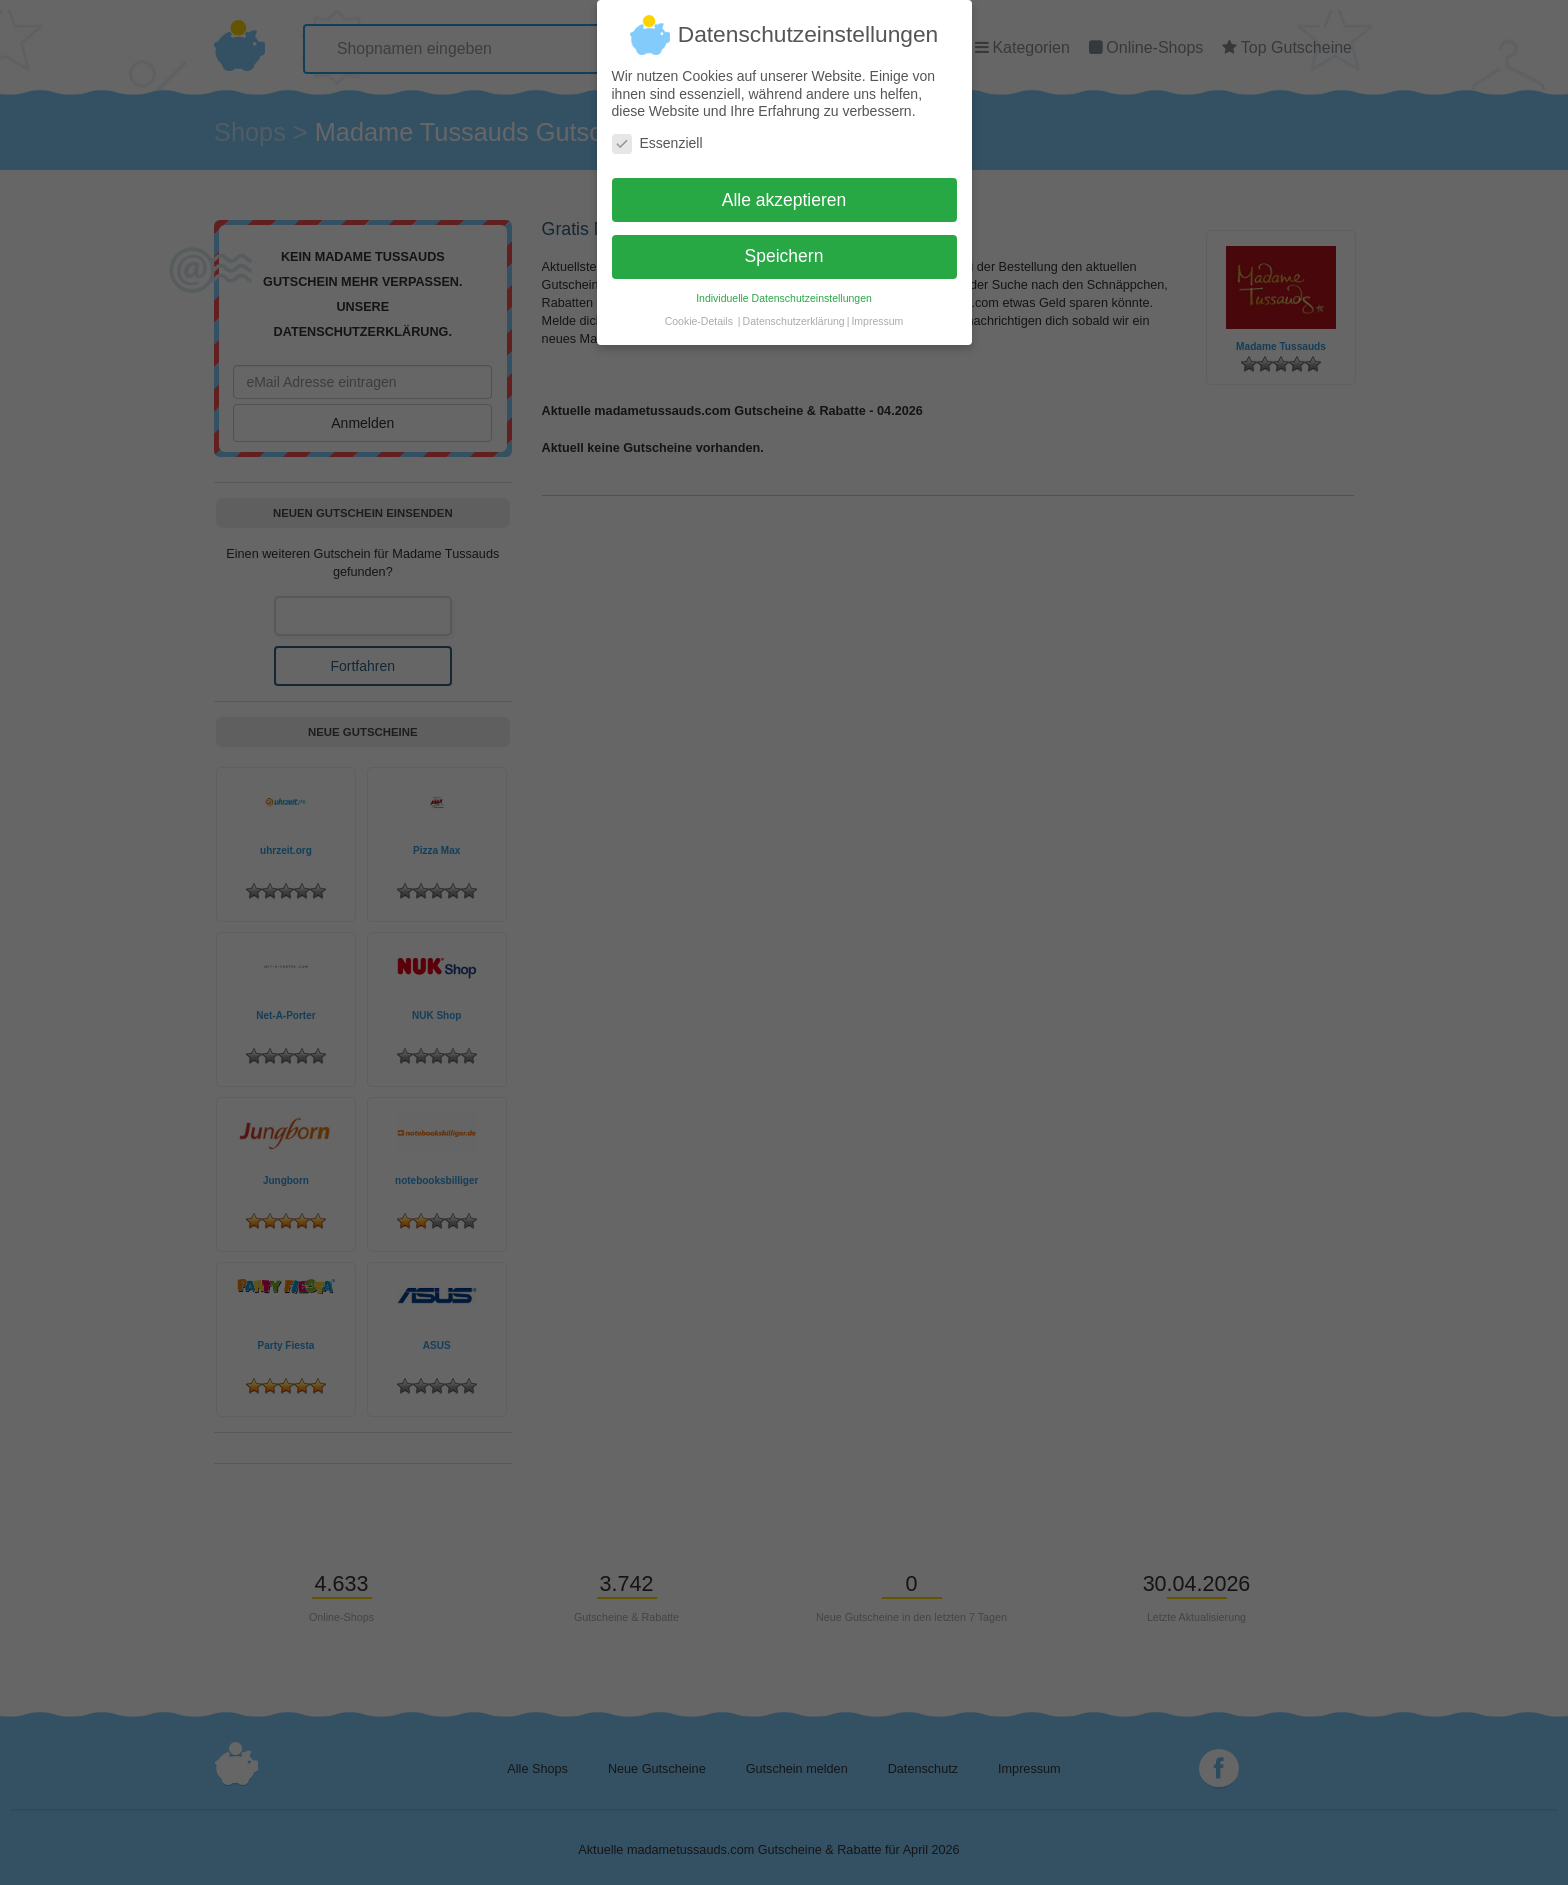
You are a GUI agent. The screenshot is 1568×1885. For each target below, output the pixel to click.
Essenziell (657, 134)
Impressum (877, 313)
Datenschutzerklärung (794, 313)
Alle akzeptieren (784, 191)
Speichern (784, 248)
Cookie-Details (699, 313)
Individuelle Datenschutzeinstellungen (784, 290)
